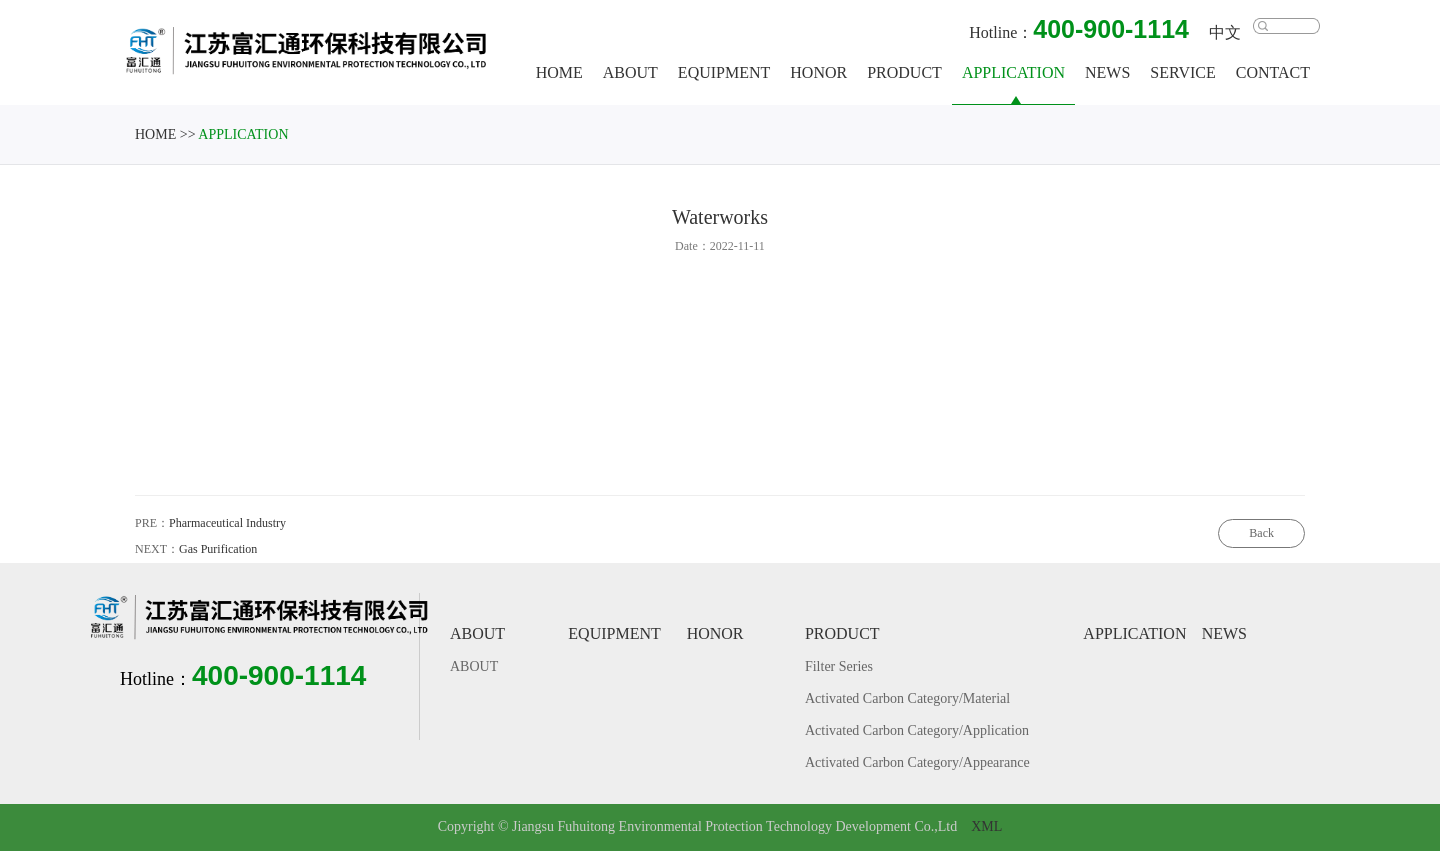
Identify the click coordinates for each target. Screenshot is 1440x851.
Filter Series (842, 667)
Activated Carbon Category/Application (920, 731)
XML (986, 827)
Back (1261, 541)
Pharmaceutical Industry (227, 531)
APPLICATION (1016, 73)
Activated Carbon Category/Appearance (920, 763)
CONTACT (1276, 73)
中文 (1228, 33)
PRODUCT (908, 73)
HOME (562, 73)
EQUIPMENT (727, 73)
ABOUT (633, 73)
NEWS (1110, 73)
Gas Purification (218, 557)
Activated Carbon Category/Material (910, 699)
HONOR (822, 73)
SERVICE (1186, 73)
